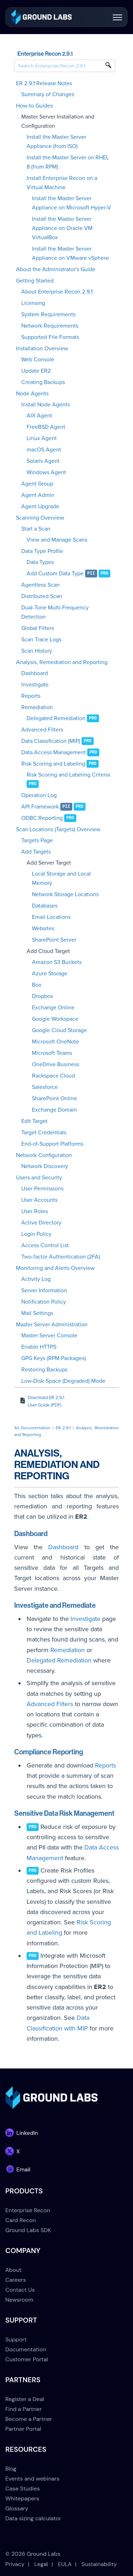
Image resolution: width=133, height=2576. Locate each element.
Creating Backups (43, 382)
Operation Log (39, 795)
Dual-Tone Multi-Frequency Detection (55, 612)
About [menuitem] (13, 2270)
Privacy (14, 2564)
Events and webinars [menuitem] (32, 2478)
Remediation (37, 707)
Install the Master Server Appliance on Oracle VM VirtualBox (62, 228)
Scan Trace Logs (41, 639)
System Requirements (48, 314)
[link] (41, 16)
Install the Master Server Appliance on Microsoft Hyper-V (71, 203)
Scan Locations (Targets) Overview (58, 829)
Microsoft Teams (52, 1053)
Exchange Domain (54, 1109)
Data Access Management (53, 752)
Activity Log (36, 1279)
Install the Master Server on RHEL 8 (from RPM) (68, 162)
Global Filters (37, 628)
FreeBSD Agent (46, 427)
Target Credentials (43, 1132)
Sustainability (99, 2564)
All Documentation (32, 1427)
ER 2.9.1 (63, 1427)
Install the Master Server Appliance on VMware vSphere (70, 253)
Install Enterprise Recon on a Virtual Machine (62, 183)
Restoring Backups (44, 1369)
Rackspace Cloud (53, 1075)
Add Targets (36, 851)
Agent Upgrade (40, 506)
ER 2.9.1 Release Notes (44, 83)
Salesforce (45, 1087)
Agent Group (37, 483)
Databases (44, 905)
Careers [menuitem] (15, 2280)
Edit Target (34, 1121)
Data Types (40, 562)
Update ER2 (36, 370)
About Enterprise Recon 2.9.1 (57, 291)
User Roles (34, 1211)
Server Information (44, 1290)
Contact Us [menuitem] (20, 2289)
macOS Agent (44, 449)
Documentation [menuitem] (25, 2349)
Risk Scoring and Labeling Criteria (68, 774)
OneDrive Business (55, 1064)
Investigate (35, 684)
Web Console (37, 359)
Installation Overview (42, 348)
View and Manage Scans (57, 539)
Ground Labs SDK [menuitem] (28, 2230)
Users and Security (39, 1177)
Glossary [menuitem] (16, 2508)
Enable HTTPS (38, 1346)
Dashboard (34, 673)
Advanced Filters (42, 729)
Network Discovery (44, 1166)
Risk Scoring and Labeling (53, 763)
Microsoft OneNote (55, 1041)
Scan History (36, 650)
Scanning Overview (40, 517)
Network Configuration (44, 1155)
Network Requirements (49, 325)
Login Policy (36, 1234)
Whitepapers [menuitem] (22, 2498)
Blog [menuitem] (10, 2468)
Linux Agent (42, 438)
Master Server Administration (52, 1324)
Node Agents (32, 393)
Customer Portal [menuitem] (26, 2359)
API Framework (40, 806)
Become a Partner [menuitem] (28, 2419)
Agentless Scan (40, 584)
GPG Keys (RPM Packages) (53, 1358)
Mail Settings (37, 1313)
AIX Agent (39, 415)
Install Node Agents (45, 404)
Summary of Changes (47, 94)
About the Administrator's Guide (55, 269)
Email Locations (51, 917)
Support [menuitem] (16, 2339)
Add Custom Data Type (55, 573)
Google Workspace (55, 1019)
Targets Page (37, 840)
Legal (41, 2564)
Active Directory (41, 1222)
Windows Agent (46, 472)
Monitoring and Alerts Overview (55, 1268)
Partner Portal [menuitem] (23, 2429)
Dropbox (42, 996)
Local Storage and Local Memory (61, 878)
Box (36, 984)
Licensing (33, 303)
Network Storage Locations (65, 894)
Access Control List (45, 1245)
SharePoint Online (54, 1098)
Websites (43, 928)
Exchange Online (53, 1007)
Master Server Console (49, 1335)
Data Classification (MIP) (50, 741)
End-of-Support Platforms (52, 1143)
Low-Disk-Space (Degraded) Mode (63, 1381)
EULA (65, 2564)
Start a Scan (35, 528)
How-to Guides (34, 105)
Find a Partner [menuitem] (23, 2409)
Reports (30, 696)
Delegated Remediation (56, 718)
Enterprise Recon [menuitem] (27, 2210)
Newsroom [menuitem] (19, 2299)
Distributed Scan (41, 596)
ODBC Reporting (42, 818)
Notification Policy (43, 1301)
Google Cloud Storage (59, 1030)
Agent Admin (37, 495)
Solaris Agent (43, 461)
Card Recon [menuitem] (20, 2220)
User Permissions (42, 1188)
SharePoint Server (54, 939)
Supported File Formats (50, 337)
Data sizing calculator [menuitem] (33, 2518)
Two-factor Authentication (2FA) (60, 1256)
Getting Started (35, 280)
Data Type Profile (42, 551)
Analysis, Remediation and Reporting (61, 662)
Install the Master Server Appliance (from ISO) (56, 141)
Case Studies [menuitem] (22, 2488)
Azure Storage (49, 973)
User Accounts (39, 1200)
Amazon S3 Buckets (57, 962)
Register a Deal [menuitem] (24, 2399)
